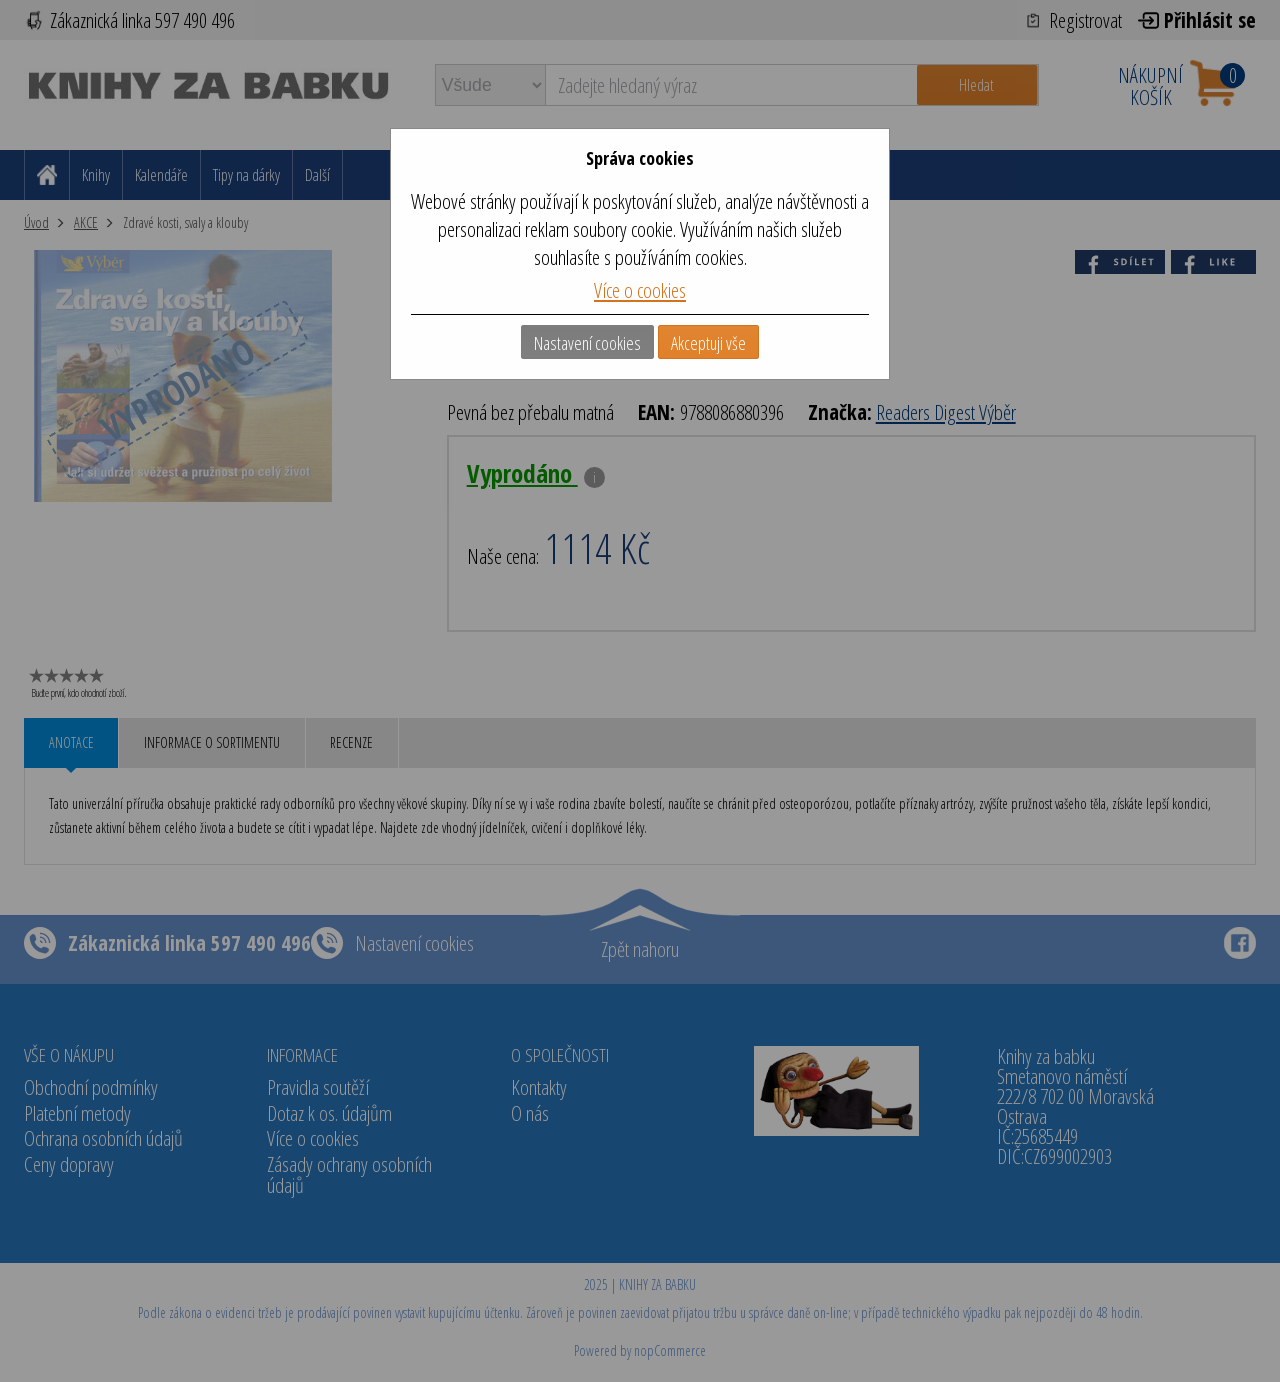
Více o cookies (640, 290)
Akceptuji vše (708, 343)
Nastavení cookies (587, 343)
